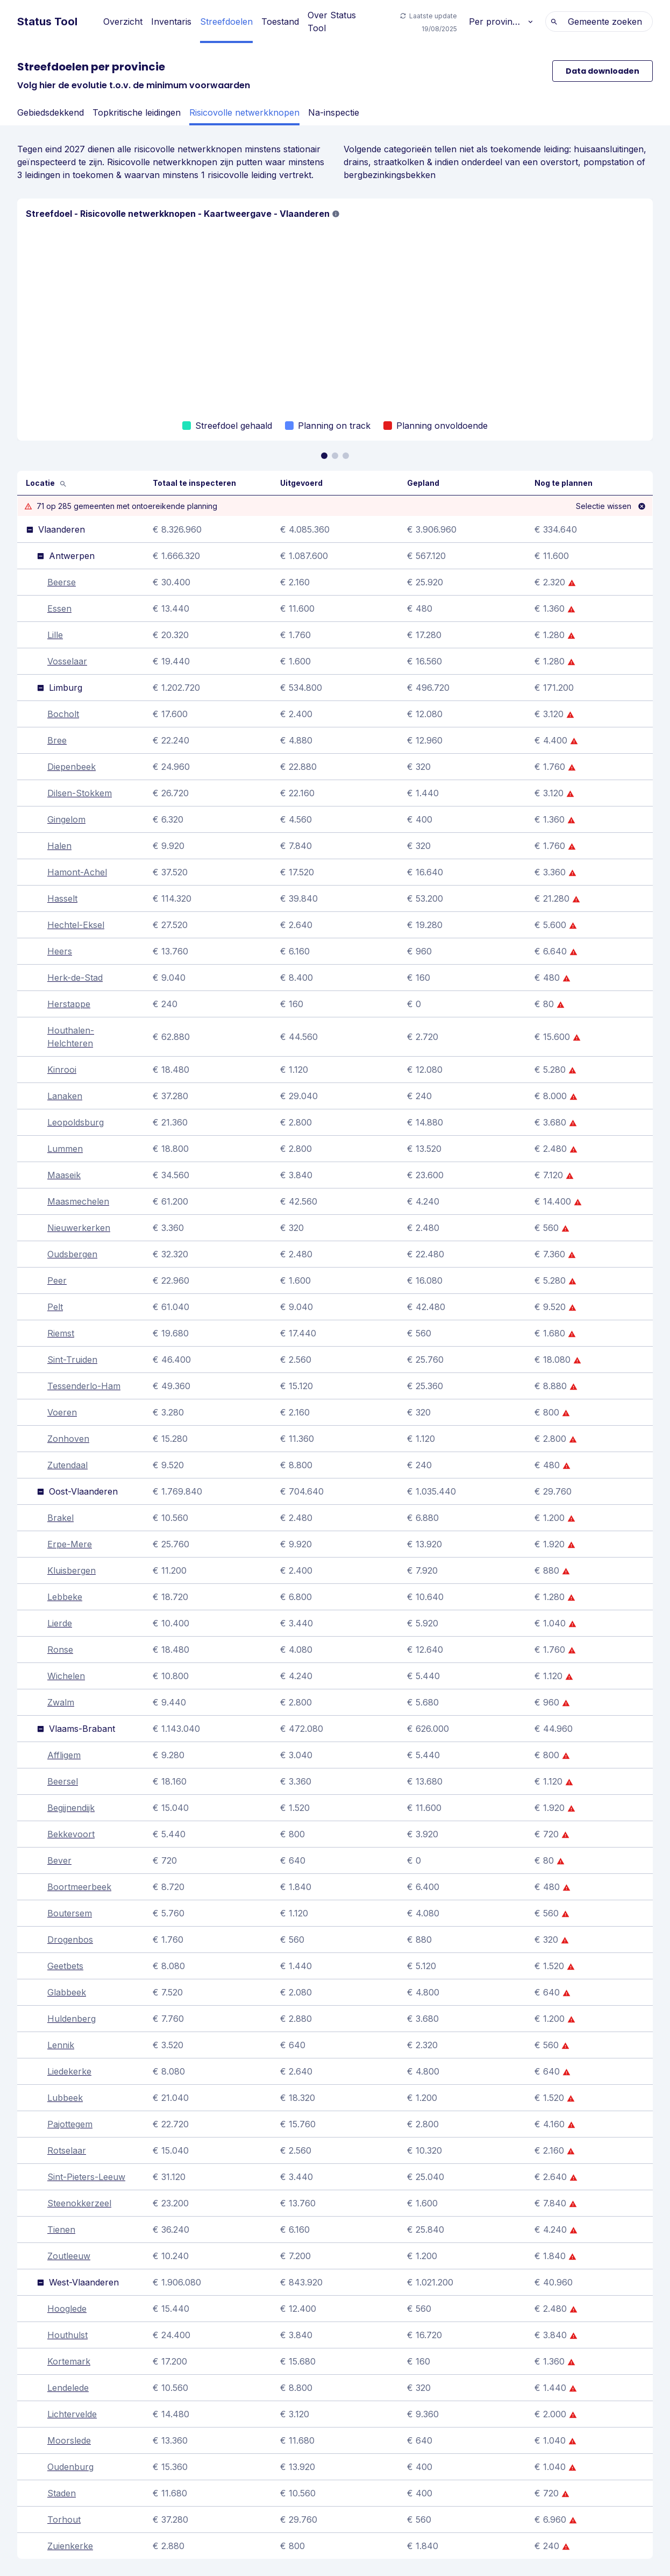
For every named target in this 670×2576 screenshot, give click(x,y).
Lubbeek (65, 2097)
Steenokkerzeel (79, 2203)
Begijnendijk (71, 1807)
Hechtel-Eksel (75, 924)
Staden (61, 2493)
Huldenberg (71, 2018)
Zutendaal (67, 1465)
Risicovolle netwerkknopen (244, 112)
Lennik (60, 2045)
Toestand (280, 21)
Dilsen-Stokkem (79, 793)
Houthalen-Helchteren (70, 1037)
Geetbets (65, 1966)
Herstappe (68, 1004)
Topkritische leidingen (136, 112)
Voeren (62, 1412)
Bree (57, 740)
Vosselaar (67, 661)
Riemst (60, 1333)
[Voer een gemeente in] (125, 483)
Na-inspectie (333, 112)
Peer (57, 1280)
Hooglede (67, 2308)
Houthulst (67, 2335)
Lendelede (68, 2387)
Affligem (64, 1755)
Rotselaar (66, 2150)
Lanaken (64, 1096)
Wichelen (66, 1676)
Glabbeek (66, 1992)
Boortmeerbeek (79, 1886)
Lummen (65, 1148)
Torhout (64, 2519)
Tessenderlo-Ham (83, 1386)
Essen (59, 608)
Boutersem (69, 1913)
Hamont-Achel (77, 872)
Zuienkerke (70, 2545)
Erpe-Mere (69, 1544)
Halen (59, 845)
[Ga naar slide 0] (324, 455)
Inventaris (171, 21)
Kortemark (68, 2361)
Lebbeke (64, 1596)
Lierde (59, 1623)
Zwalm (60, 1702)
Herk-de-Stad (75, 977)
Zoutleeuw (68, 2256)
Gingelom (66, 819)
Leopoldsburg (75, 1122)
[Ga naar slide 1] (335, 455)
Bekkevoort (71, 1834)
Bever (59, 1860)
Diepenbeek (71, 766)
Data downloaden (602, 71)
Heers (59, 951)
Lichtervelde (72, 2414)
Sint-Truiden (72, 1359)
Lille (55, 634)
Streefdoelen (226, 21)
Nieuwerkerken (78, 1227)
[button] (336, 214)
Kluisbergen (71, 1570)
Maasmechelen (78, 1201)
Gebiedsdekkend (50, 112)
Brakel (60, 1517)
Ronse (60, 1649)
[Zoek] (63, 483)
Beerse (61, 582)
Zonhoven (68, 1438)
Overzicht (122, 21)
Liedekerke (69, 2071)
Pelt (55, 1306)
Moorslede (69, 2440)
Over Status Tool (332, 21)
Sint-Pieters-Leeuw (86, 2176)
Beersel (62, 1781)
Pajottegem (69, 2124)
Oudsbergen (72, 1254)
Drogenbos (70, 1939)
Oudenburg (70, 2466)
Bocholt (63, 714)
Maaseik (64, 1175)
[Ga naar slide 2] (346, 455)
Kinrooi (61, 1069)
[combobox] (645, 21)
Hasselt (62, 898)
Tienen (61, 2229)
